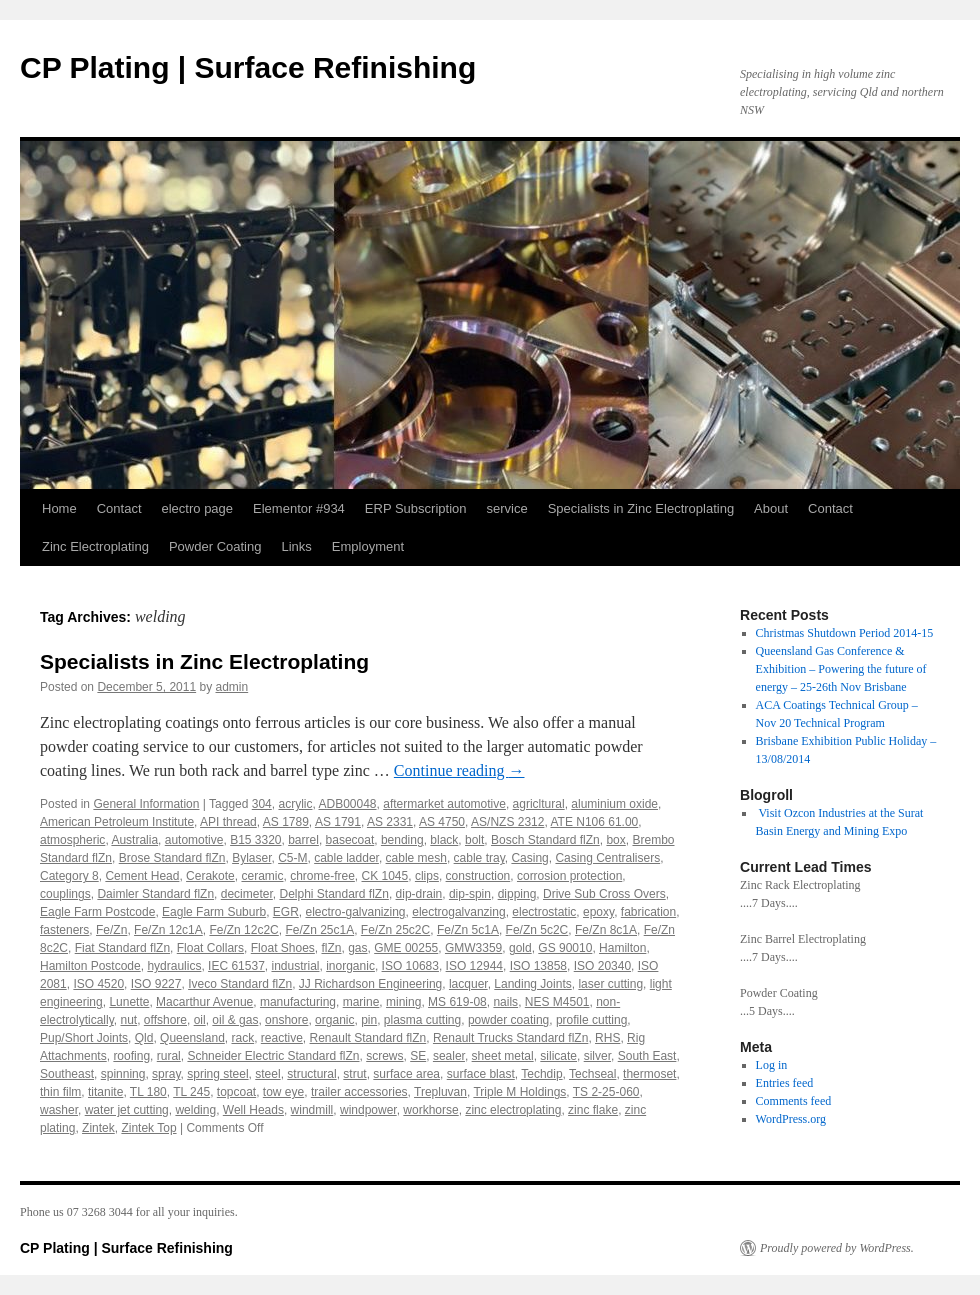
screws (384, 1056)
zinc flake (593, 1110)
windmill (312, 1110)
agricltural (539, 804)
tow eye (283, 1092)
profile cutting (591, 1020)
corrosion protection (569, 876)
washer (59, 1110)
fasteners (64, 930)
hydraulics (174, 966)
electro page (198, 508)
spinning (123, 1074)
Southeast (67, 1074)
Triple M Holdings (519, 1092)
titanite (105, 1092)
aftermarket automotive (444, 804)
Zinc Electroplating (95, 546)
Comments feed (794, 1101)
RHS (607, 1038)
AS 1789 (286, 822)
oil (200, 1020)
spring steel (217, 1074)
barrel (303, 840)
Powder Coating (215, 546)
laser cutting (610, 984)
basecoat (350, 840)
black (444, 840)
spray (166, 1074)
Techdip (541, 1074)
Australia (134, 840)
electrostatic (544, 912)
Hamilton (622, 948)
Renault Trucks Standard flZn (510, 1038)
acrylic (295, 804)
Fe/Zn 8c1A (606, 930)
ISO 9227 (156, 984)
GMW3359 (473, 948)
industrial (295, 966)
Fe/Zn (111, 930)
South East (647, 1056)
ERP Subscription (416, 508)
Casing (529, 858)
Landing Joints (532, 984)
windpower (368, 1110)
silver (597, 1056)
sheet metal (503, 1056)
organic (334, 1020)
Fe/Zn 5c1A (468, 930)
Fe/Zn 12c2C (243, 930)
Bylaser (251, 858)
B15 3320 (255, 840)
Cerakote (210, 876)
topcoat (236, 1092)
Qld (144, 1038)
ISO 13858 (538, 966)
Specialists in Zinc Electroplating (641, 508)
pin (369, 1020)
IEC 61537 (236, 966)
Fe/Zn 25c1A (319, 930)
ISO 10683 (410, 966)
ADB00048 (348, 804)
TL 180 (148, 1092)
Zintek (98, 1128)
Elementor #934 (299, 508)
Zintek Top (148, 1128)
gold (520, 948)
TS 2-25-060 (606, 1092)
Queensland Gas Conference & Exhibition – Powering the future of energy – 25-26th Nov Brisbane (841, 669)
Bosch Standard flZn (545, 840)
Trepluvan (440, 1092)
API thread (228, 822)
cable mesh (416, 858)
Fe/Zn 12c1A (168, 930)
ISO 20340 (602, 966)
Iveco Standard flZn (240, 984)
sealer (449, 1056)
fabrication (648, 912)
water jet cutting (127, 1110)
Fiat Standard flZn (122, 948)
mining (403, 1002)
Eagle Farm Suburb (214, 912)
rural (169, 1056)
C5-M (292, 858)
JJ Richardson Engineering (370, 984)
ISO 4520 (98, 984)
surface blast (481, 1074)
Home (59, 508)
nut (128, 1020)
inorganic (350, 966)
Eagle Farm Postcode (97, 912)
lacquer (468, 984)
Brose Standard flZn (172, 858)
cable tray (479, 858)
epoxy (598, 912)
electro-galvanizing (355, 912)
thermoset (649, 1074)
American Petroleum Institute (117, 822)
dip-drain (419, 894)
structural (311, 1074)
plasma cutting (422, 1020)
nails (505, 1002)
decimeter (247, 894)
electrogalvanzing (458, 912)
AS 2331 (390, 822)
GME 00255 (406, 948)
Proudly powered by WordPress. (837, 1248)
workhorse (430, 1110)
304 (262, 804)
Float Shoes (283, 948)
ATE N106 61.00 (594, 822)
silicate (558, 1056)
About (771, 508)
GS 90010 (565, 948)
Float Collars (210, 948)
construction (478, 876)
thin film (60, 1092)
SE (418, 1056)
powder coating (508, 1020)
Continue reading (459, 770)
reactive (282, 1038)
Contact (119, 508)
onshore (286, 1020)
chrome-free (322, 876)
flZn (332, 948)
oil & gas (235, 1020)
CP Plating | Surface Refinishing (248, 67)
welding (195, 1110)
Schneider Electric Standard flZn (273, 1056)
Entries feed (785, 1083)
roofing (131, 1056)
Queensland (192, 1038)
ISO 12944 (474, 966)
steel (267, 1074)
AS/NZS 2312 (507, 822)
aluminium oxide (614, 804)
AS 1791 (338, 822)
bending (402, 840)
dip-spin (470, 894)
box (615, 840)
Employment (368, 546)
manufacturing (298, 1002)
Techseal (592, 1074)
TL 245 (191, 1092)
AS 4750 (442, 822)
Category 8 (69, 876)
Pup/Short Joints (84, 1038)
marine (361, 1002)
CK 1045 (385, 876)
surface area (406, 1074)
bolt (474, 840)
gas (357, 948)
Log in (772, 1065)
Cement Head (142, 876)
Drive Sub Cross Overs (604, 894)
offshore (165, 1020)
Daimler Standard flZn (155, 894)
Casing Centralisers (607, 858)
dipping (517, 894)
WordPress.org (791, 1119)
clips (427, 876)
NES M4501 (557, 1002)
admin (232, 687)
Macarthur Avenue (204, 1002)
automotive (194, 840)
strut (354, 1074)
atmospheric (72, 840)
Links (296, 546)
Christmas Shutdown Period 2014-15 (845, 633)
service (507, 508)
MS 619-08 (457, 1002)
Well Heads (253, 1110)
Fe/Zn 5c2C (537, 930)
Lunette (129, 1002)
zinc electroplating (513, 1110)
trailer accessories (359, 1092)
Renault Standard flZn (368, 1038)
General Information (146, 804)
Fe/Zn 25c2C (395, 930)
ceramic (262, 876)
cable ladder (346, 858)
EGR (286, 912)
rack (242, 1038)
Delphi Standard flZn (333, 894)
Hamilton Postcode (90, 966)
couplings (65, 894)
